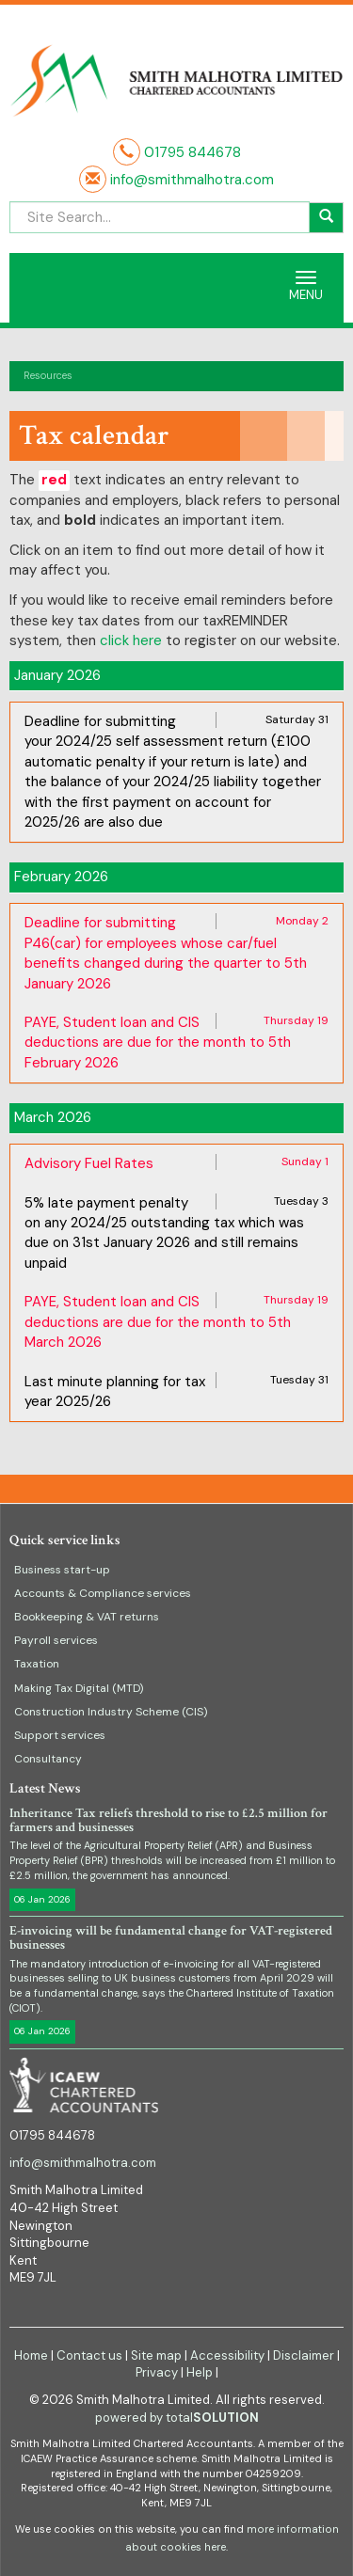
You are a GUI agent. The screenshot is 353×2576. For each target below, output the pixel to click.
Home (31, 2355)
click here (131, 640)
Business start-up (62, 1569)
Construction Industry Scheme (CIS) (110, 1711)
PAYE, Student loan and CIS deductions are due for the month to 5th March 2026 (157, 1321)
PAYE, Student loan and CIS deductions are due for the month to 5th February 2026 (157, 1042)
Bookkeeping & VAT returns (86, 1616)
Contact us (89, 2355)
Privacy (157, 2372)
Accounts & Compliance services (102, 1593)
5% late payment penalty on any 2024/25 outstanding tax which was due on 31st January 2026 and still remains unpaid (164, 1232)
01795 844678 (192, 152)
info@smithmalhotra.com (190, 179)
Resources (48, 375)
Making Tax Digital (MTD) (78, 1688)
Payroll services (56, 1640)
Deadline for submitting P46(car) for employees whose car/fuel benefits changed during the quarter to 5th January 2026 (165, 952)
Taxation (36, 1663)
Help (199, 2372)
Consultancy (48, 1758)
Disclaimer (303, 2355)
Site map (156, 2355)
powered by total (177, 2418)
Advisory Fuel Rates (88, 1163)
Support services (59, 1735)
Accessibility (227, 2355)
